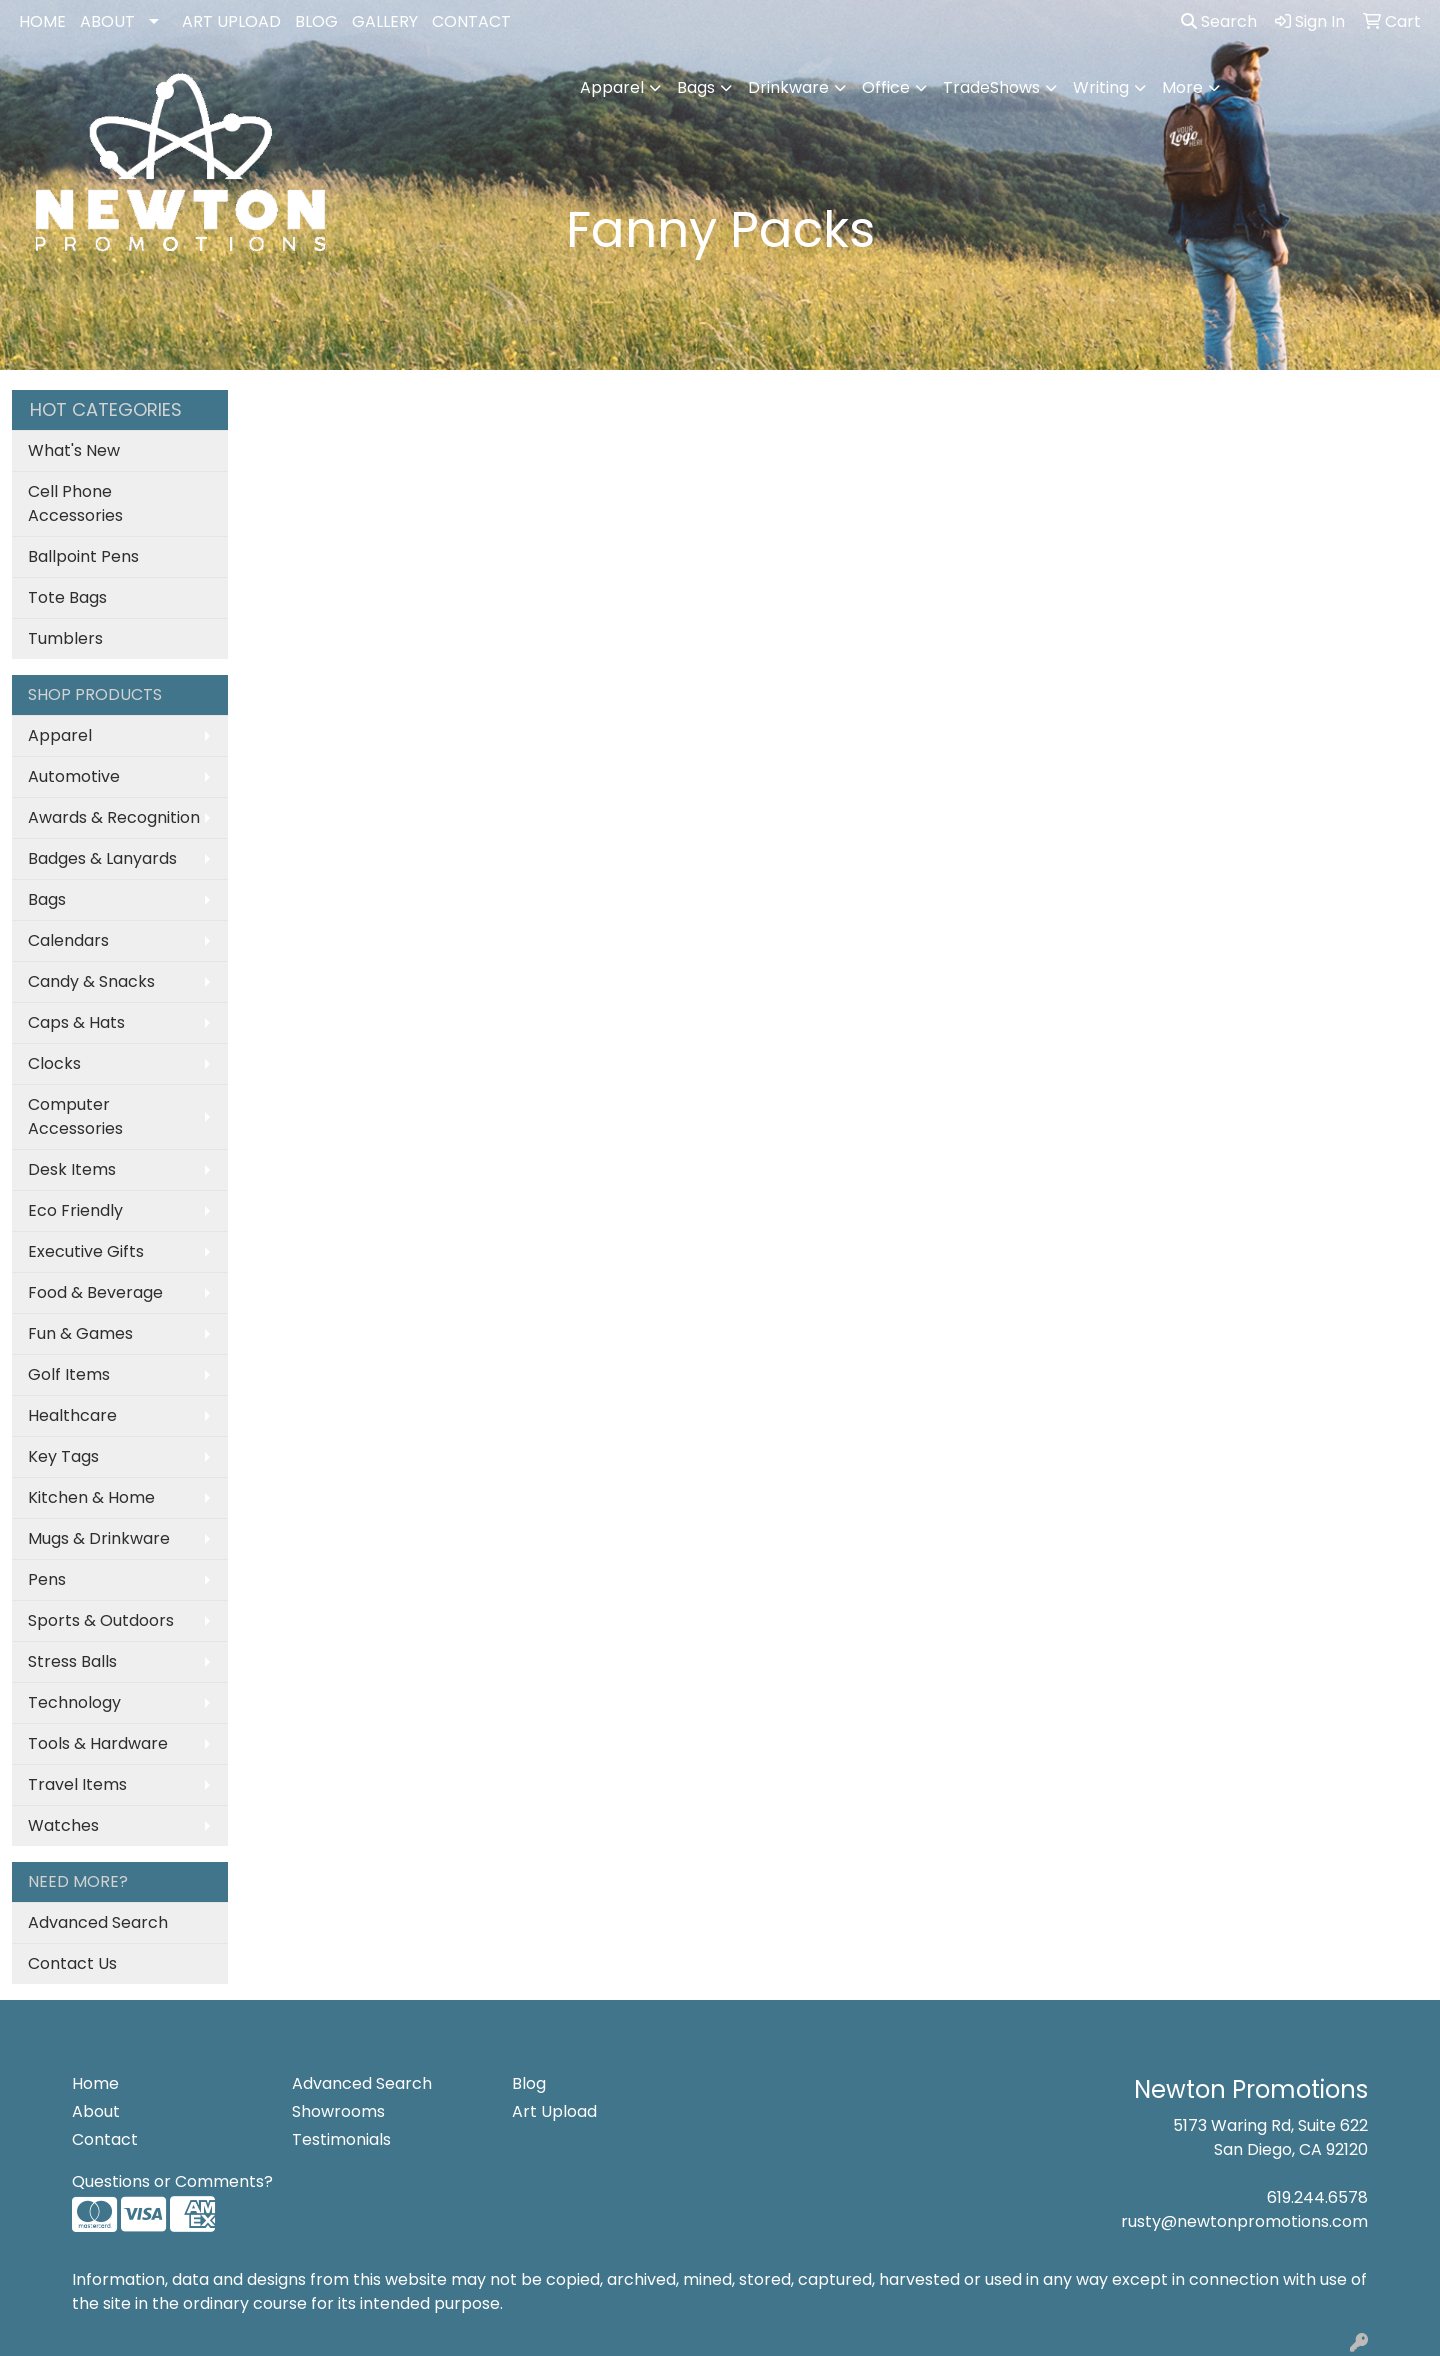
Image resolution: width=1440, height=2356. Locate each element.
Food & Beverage (95, 1292)
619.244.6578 (1317, 2197)
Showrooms (338, 2111)
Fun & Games (80, 1333)
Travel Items (77, 1784)
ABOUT (107, 21)
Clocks (54, 1063)
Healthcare (72, 1415)
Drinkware (788, 87)
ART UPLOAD (231, 21)
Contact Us (72, 1963)
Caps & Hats (76, 1022)
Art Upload (554, 2111)
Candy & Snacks (91, 981)
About (96, 2111)
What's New (74, 450)
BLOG (316, 21)
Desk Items (72, 1169)
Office (886, 87)
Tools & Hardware (98, 1743)
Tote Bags (67, 597)
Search (1219, 21)
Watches (63, 1825)
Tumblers (65, 638)
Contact (105, 2139)
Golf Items (69, 1374)
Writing (1101, 87)
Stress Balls (72, 1661)
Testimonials (341, 2139)
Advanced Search (98, 1922)
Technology (74, 1702)
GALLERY (385, 21)
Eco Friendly (75, 1210)
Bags (696, 87)
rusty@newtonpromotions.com (1244, 2221)
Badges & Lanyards (102, 858)
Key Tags (63, 1456)
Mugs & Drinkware (99, 1538)
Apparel (612, 87)
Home (95, 2083)
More (1182, 87)
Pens (47, 1579)
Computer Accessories (75, 1116)
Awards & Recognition (114, 817)
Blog (529, 2083)
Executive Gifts (86, 1251)
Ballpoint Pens (83, 556)
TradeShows (991, 87)
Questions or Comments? (172, 2181)
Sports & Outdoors (101, 1620)
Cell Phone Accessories (75, 503)
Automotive (74, 776)
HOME (42, 21)
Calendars (68, 940)
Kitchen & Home (91, 1497)
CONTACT (471, 21)
